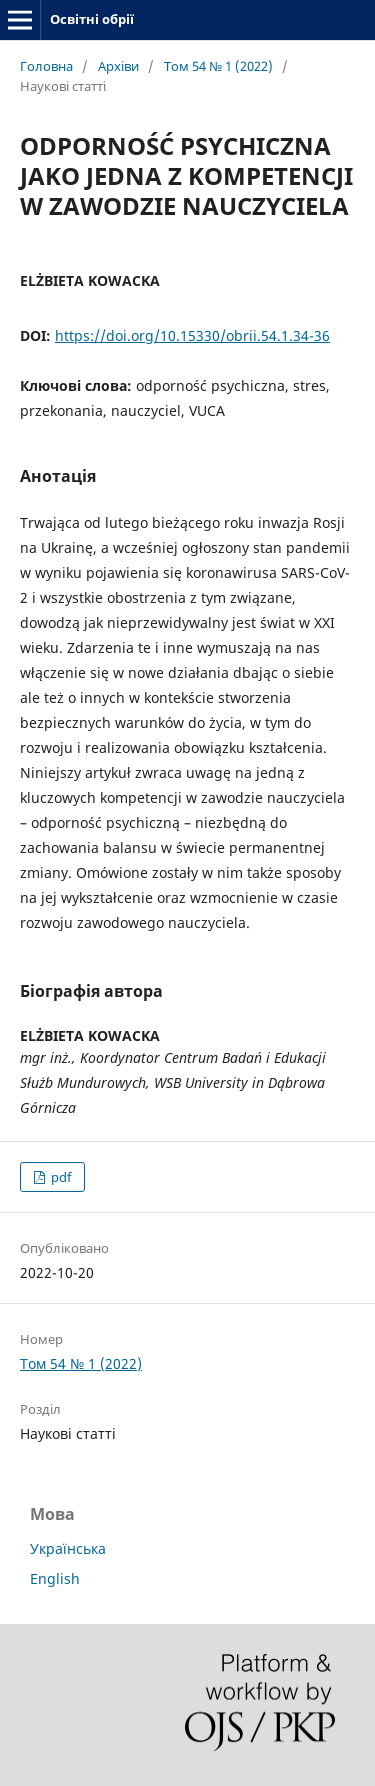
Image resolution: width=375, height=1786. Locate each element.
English (55, 1578)
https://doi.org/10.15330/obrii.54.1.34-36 (192, 335)
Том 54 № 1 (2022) (218, 66)
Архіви (118, 66)
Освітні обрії (92, 19)
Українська (68, 1548)
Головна (46, 66)
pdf (59, 1177)
